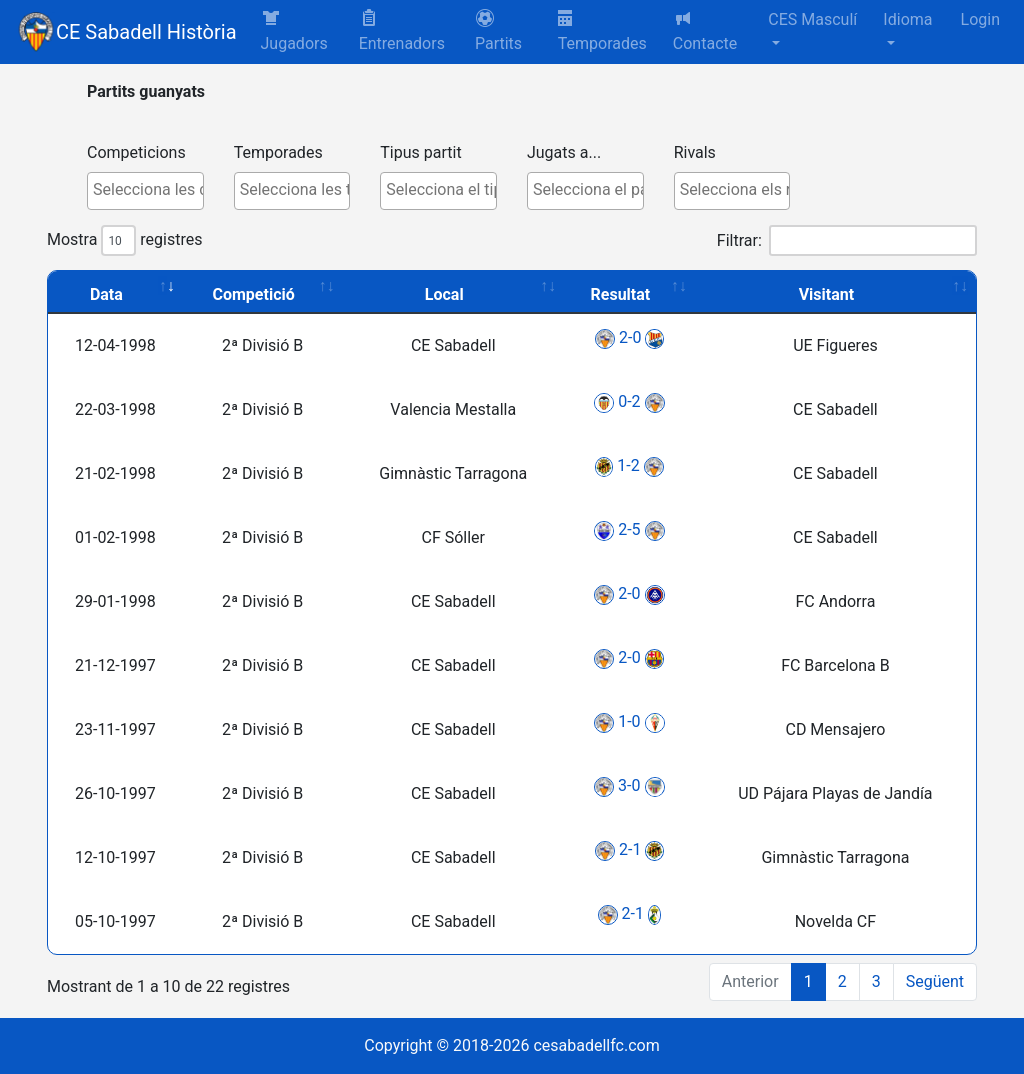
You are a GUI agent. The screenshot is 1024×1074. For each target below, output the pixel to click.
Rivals (695, 152)
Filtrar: (847, 240)
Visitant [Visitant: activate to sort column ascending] (827, 294)
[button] (508, 32)
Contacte (705, 30)
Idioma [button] (907, 19)
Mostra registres (124, 240)
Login (980, 19)
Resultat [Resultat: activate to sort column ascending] (621, 294)
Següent (935, 981)
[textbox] (150, 190)
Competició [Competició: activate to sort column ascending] (254, 294)
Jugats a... (564, 152)
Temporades (602, 31)
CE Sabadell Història (146, 32)
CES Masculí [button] (812, 19)
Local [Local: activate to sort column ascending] (444, 294)
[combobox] (145, 191)
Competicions (136, 152)
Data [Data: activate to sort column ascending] (106, 294)
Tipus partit (420, 152)
